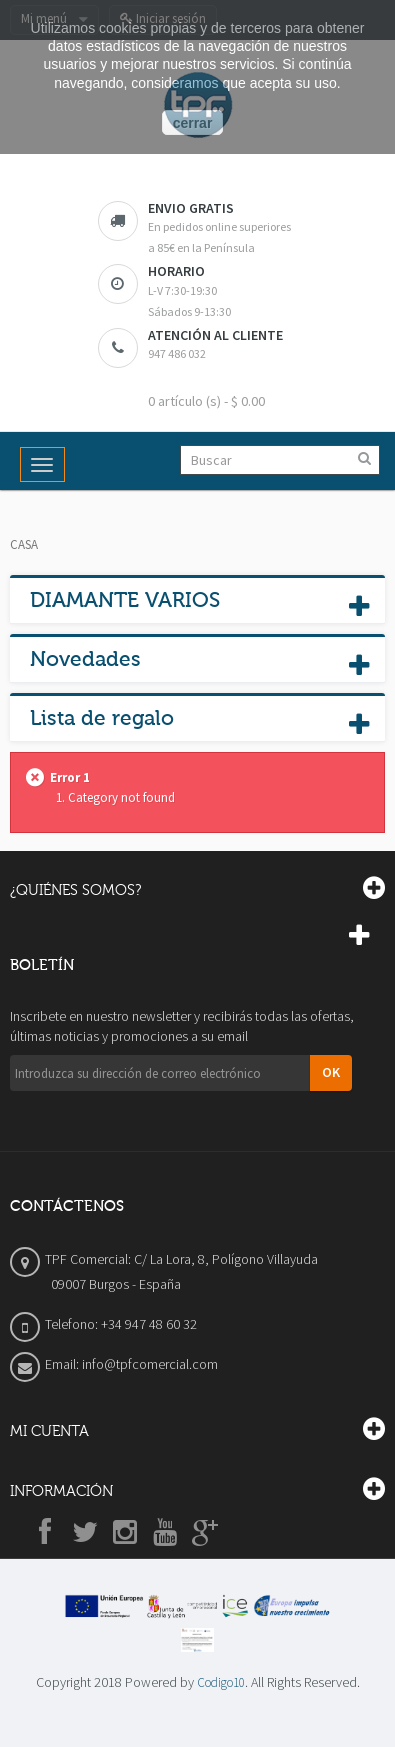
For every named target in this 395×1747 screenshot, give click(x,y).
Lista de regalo (102, 718)
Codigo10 (221, 1682)
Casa (24, 544)
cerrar (193, 123)
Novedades (85, 659)
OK (331, 1072)
